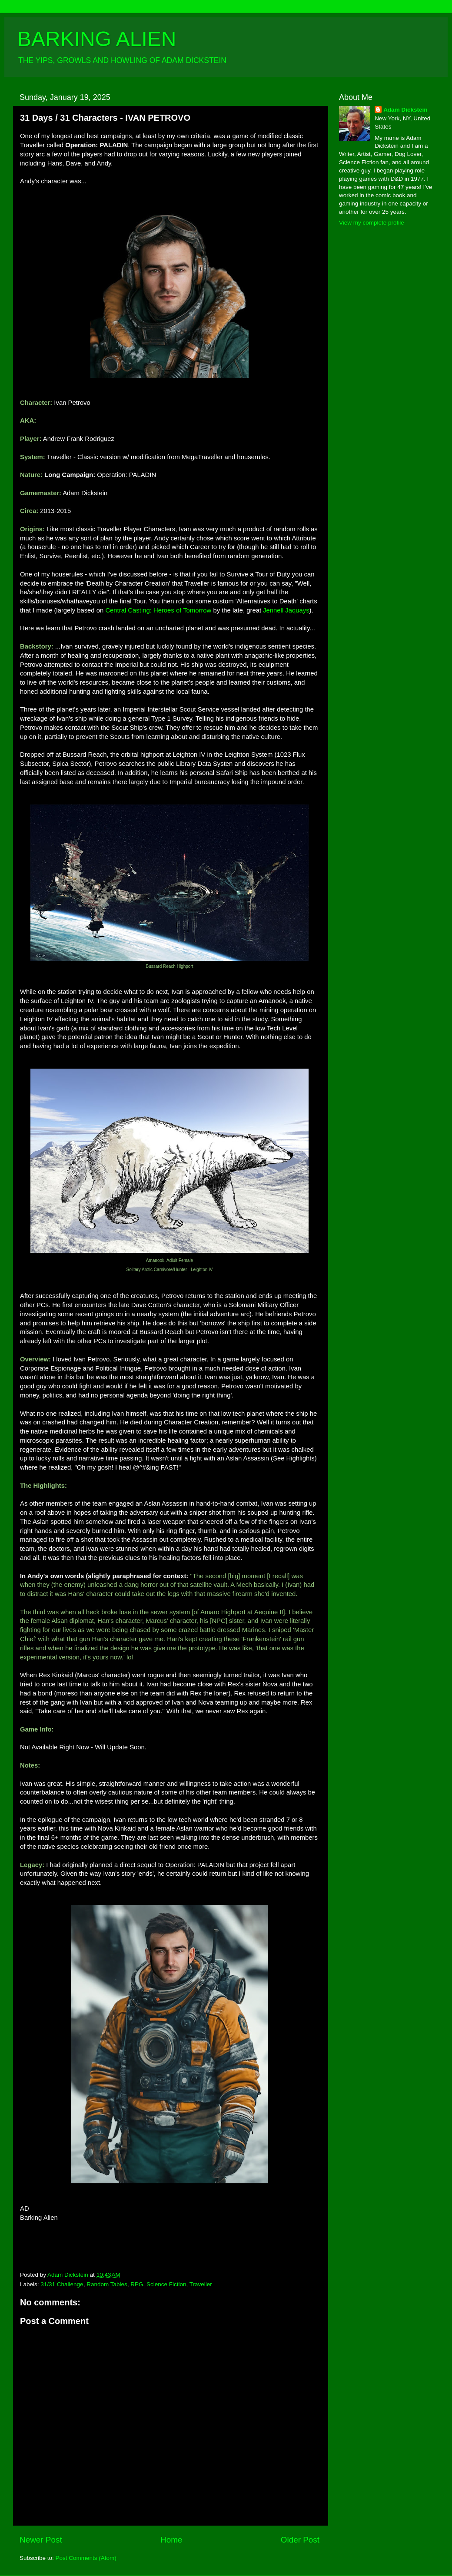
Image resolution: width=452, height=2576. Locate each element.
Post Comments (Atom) (86, 2558)
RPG (136, 2284)
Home (171, 2539)
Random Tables (106, 2284)
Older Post (300, 2539)
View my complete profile (371, 222)
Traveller (200, 2284)
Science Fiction (166, 2284)
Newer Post (41, 2539)
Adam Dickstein (405, 109)
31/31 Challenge (61, 2284)
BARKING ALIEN (96, 38)
